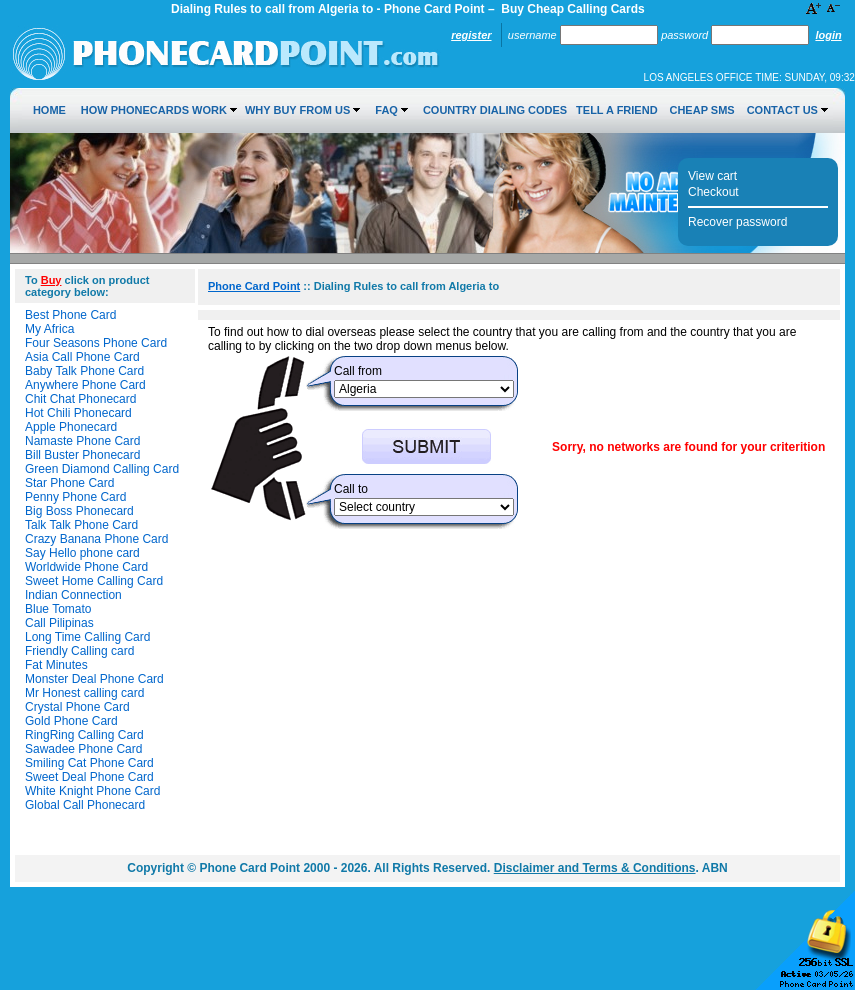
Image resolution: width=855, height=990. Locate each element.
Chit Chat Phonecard (80, 399)
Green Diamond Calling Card (102, 469)
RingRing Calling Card (84, 735)
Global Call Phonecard (85, 805)
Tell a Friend (616, 110)
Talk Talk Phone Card (81, 525)
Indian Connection (73, 595)
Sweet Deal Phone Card (89, 777)
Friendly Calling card (79, 651)
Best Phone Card (70, 315)
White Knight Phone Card (92, 791)
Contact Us (782, 110)
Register (471, 35)
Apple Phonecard (71, 427)
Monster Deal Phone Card (94, 679)
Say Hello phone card (82, 553)
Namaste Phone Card (82, 441)
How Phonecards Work (154, 110)
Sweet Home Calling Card (94, 581)
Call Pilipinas (59, 623)
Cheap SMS (701, 110)
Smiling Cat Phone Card (89, 763)
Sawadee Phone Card (83, 749)
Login (828, 35)
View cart (712, 176)
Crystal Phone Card (77, 707)
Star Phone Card (69, 483)
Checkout (713, 192)
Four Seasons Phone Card (96, 343)
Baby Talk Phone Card (84, 371)
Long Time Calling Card (87, 637)
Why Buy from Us (297, 110)
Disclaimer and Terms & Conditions (595, 868)
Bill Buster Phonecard (82, 455)
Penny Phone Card (75, 497)
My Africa (49, 329)
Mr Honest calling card (84, 693)
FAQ (386, 110)
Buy (51, 280)
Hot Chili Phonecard (78, 413)
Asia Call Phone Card (82, 357)
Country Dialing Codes (495, 110)
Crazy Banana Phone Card (96, 539)
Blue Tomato (58, 609)
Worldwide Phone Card (86, 567)
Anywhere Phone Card (85, 385)
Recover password (737, 222)
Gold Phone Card (71, 721)
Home (49, 110)
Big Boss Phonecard (79, 511)
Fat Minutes (56, 665)
